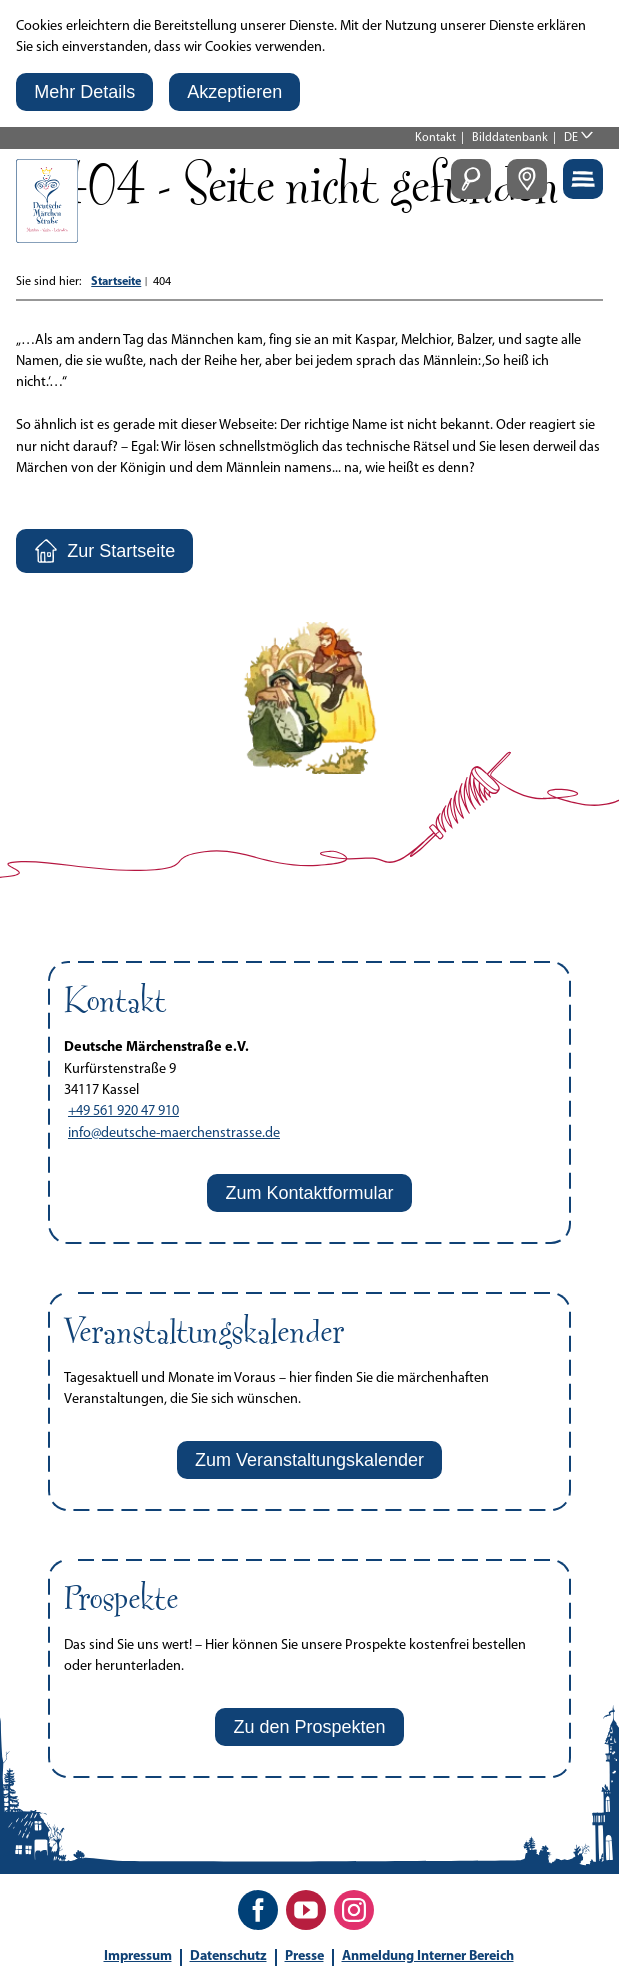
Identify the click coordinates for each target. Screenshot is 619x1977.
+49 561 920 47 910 (123, 1111)
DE (571, 138)
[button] (84, 92)
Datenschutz (228, 1956)
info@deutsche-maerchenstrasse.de (174, 1133)
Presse (304, 1956)
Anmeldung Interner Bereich (428, 1956)
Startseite (116, 282)
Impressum (138, 1956)
